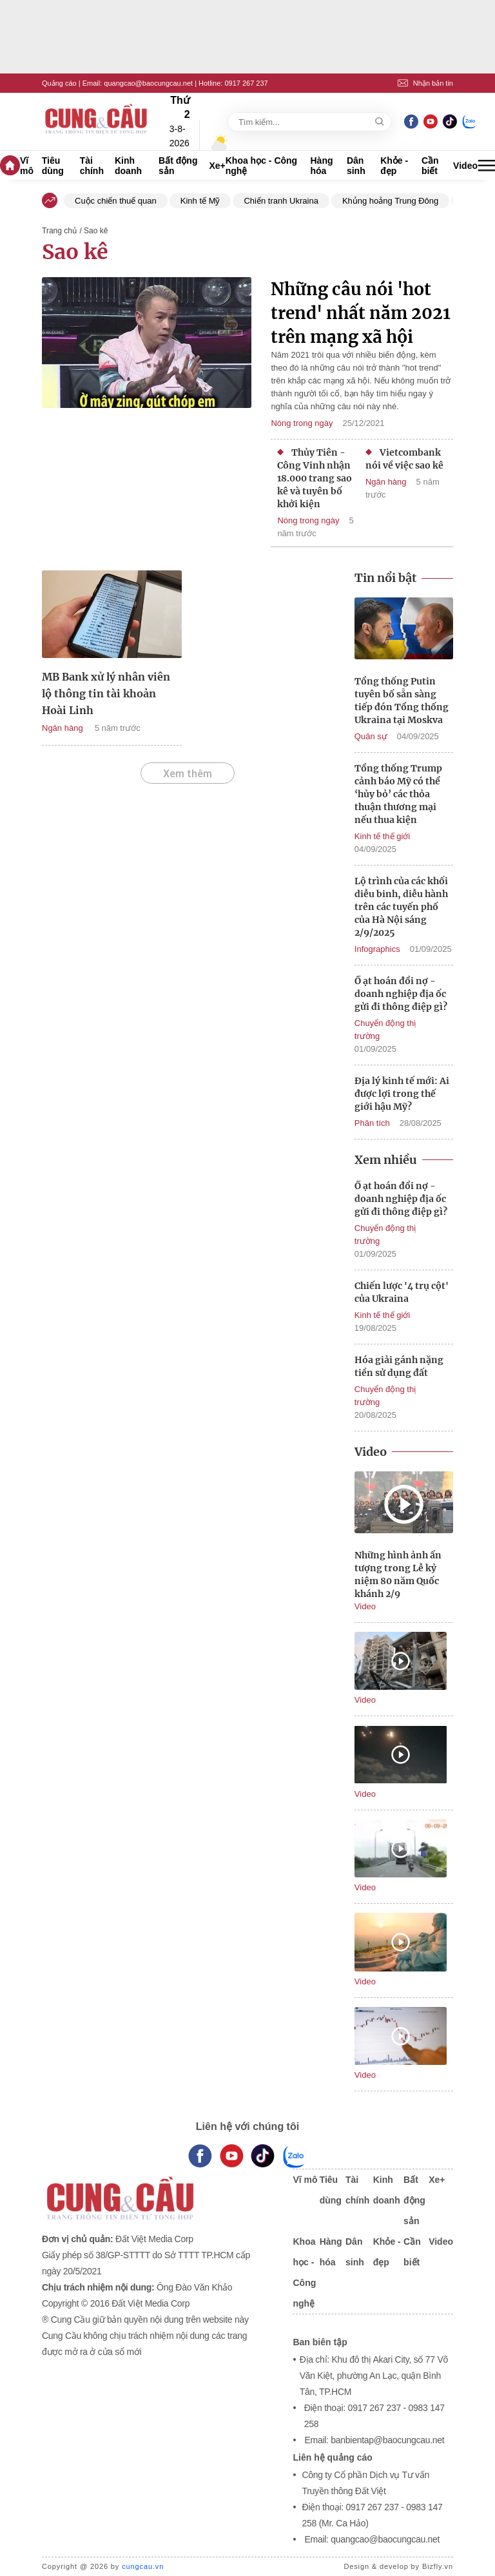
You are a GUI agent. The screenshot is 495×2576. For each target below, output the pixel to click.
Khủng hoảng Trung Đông (390, 201)
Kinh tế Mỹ (200, 201)
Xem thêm (187, 773)
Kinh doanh (128, 165)
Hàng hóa (322, 165)
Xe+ (217, 165)
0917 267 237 (245, 83)
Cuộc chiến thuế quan (116, 201)
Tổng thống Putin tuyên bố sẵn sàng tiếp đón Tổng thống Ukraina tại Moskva (401, 700)
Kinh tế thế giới (382, 836)
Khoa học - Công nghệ (261, 165)
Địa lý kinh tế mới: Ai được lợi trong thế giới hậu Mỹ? (401, 1093)
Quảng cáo (59, 83)
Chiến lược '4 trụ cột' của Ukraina (401, 1292)
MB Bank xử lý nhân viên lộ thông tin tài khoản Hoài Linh (106, 693)
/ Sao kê (93, 230)
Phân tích (372, 1123)
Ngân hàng (386, 482)
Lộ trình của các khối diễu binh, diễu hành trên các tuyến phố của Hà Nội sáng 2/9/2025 (401, 906)
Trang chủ (59, 230)
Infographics (377, 949)
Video (465, 165)
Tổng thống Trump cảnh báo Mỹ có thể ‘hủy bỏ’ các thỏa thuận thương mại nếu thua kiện (398, 794)
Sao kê (75, 252)
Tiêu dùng (53, 165)
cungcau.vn (143, 2566)
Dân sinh (356, 165)
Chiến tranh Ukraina (281, 201)
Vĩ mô (27, 165)
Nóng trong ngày (302, 423)
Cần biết (430, 165)
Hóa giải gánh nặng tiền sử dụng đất (398, 1366)
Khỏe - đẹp (394, 165)
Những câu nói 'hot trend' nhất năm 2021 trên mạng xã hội (361, 312)
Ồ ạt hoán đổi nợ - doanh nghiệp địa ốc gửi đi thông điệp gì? (400, 993)
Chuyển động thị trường (385, 1029)
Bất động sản (178, 165)
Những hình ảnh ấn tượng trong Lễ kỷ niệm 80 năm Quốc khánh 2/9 (398, 1574)
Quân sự (370, 736)
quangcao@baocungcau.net (148, 83)
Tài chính (92, 165)
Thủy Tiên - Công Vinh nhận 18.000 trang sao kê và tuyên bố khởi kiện (314, 478)
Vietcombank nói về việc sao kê (404, 459)
